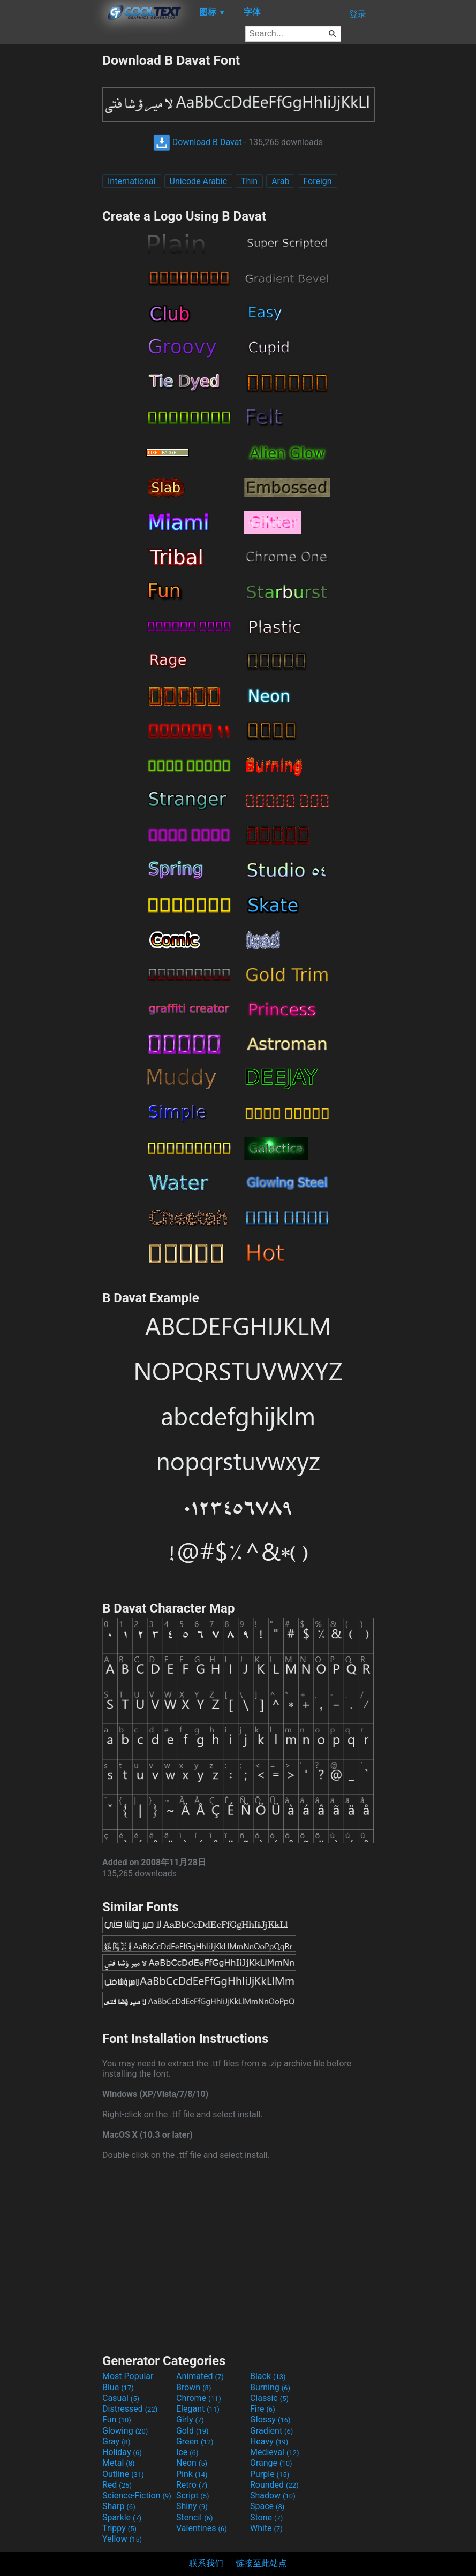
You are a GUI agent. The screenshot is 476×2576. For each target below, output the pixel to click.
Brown (193, 2387)
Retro (191, 2485)
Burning (270, 2387)
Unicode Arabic (199, 181)
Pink (192, 2474)
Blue (118, 2387)
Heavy (269, 2441)
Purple (269, 2474)
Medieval (274, 2452)
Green (195, 2441)
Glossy (270, 2419)
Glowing (125, 2431)
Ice (187, 2452)
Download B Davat (197, 142)
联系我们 (206, 2563)
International (132, 181)
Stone (266, 2517)
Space (267, 2506)
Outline (123, 2474)
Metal (118, 2463)
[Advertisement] (51, 213)
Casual (120, 2398)
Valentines (201, 2528)
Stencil (194, 2517)
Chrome (198, 2398)
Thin (249, 181)
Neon (191, 2463)
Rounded (274, 2485)
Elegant (198, 2409)
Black (268, 2376)
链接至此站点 (261, 2563)
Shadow (273, 2495)
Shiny (192, 2506)
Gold (192, 2431)
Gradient (271, 2431)
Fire (262, 2409)
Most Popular (128, 2376)
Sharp (118, 2506)
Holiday (122, 2452)
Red (117, 2485)
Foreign (317, 181)
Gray (116, 2441)
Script (192, 2495)
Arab (280, 181)
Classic (269, 2398)
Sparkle (121, 2517)
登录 (357, 14)
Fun (116, 2419)
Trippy (119, 2528)
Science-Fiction (136, 2495)
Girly (190, 2419)
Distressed (129, 2409)
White (266, 2528)
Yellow (122, 2539)
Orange (271, 2463)
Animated (200, 2376)
